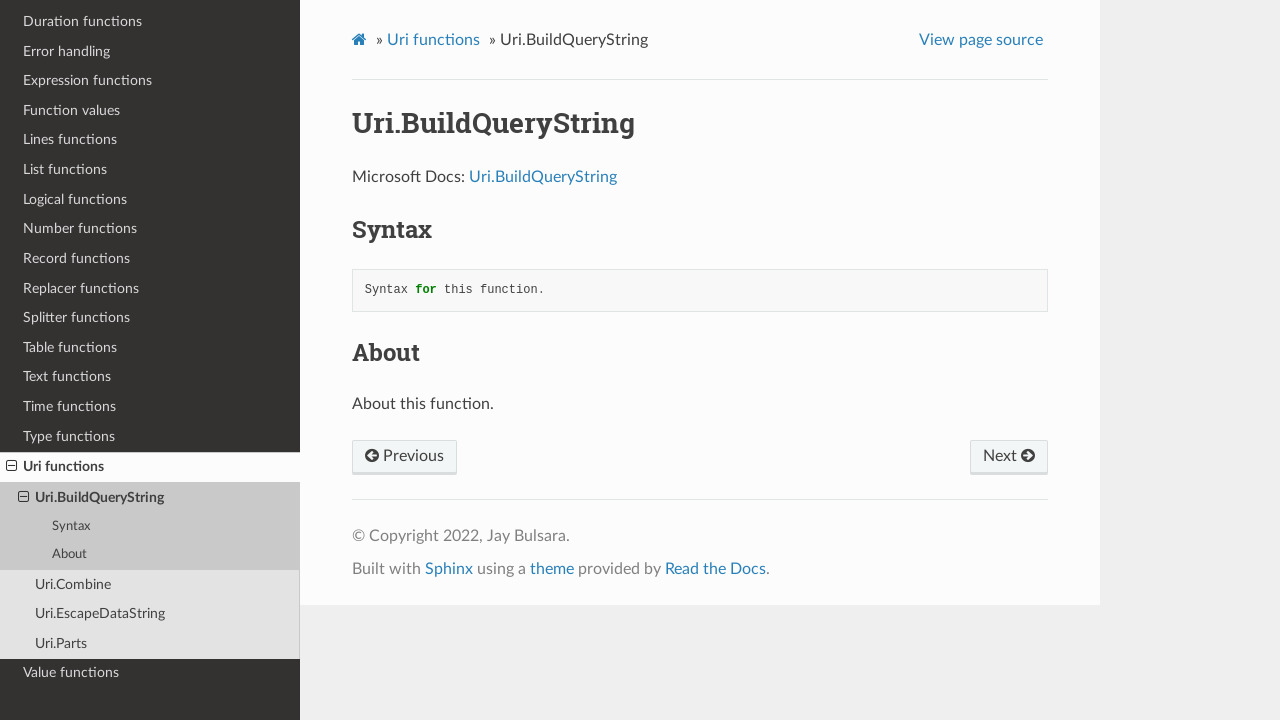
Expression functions (87, 80)
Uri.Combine (73, 584)
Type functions (69, 436)
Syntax (71, 526)
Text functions (67, 376)
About (69, 554)
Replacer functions (81, 288)
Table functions (70, 347)
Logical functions (75, 199)
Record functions (76, 258)
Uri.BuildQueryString (91, 498)
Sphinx (449, 569)
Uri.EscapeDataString (100, 613)
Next (1009, 456)
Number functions (80, 228)
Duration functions (82, 21)
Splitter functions (76, 317)
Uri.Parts (61, 643)
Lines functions (70, 139)
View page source (981, 40)
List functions (65, 169)
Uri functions (55, 467)
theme (552, 569)
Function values (71, 110)
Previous (404, 456)
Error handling (66, 51)
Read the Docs (715, 569)
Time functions (69, 406)
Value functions (71, 672)
